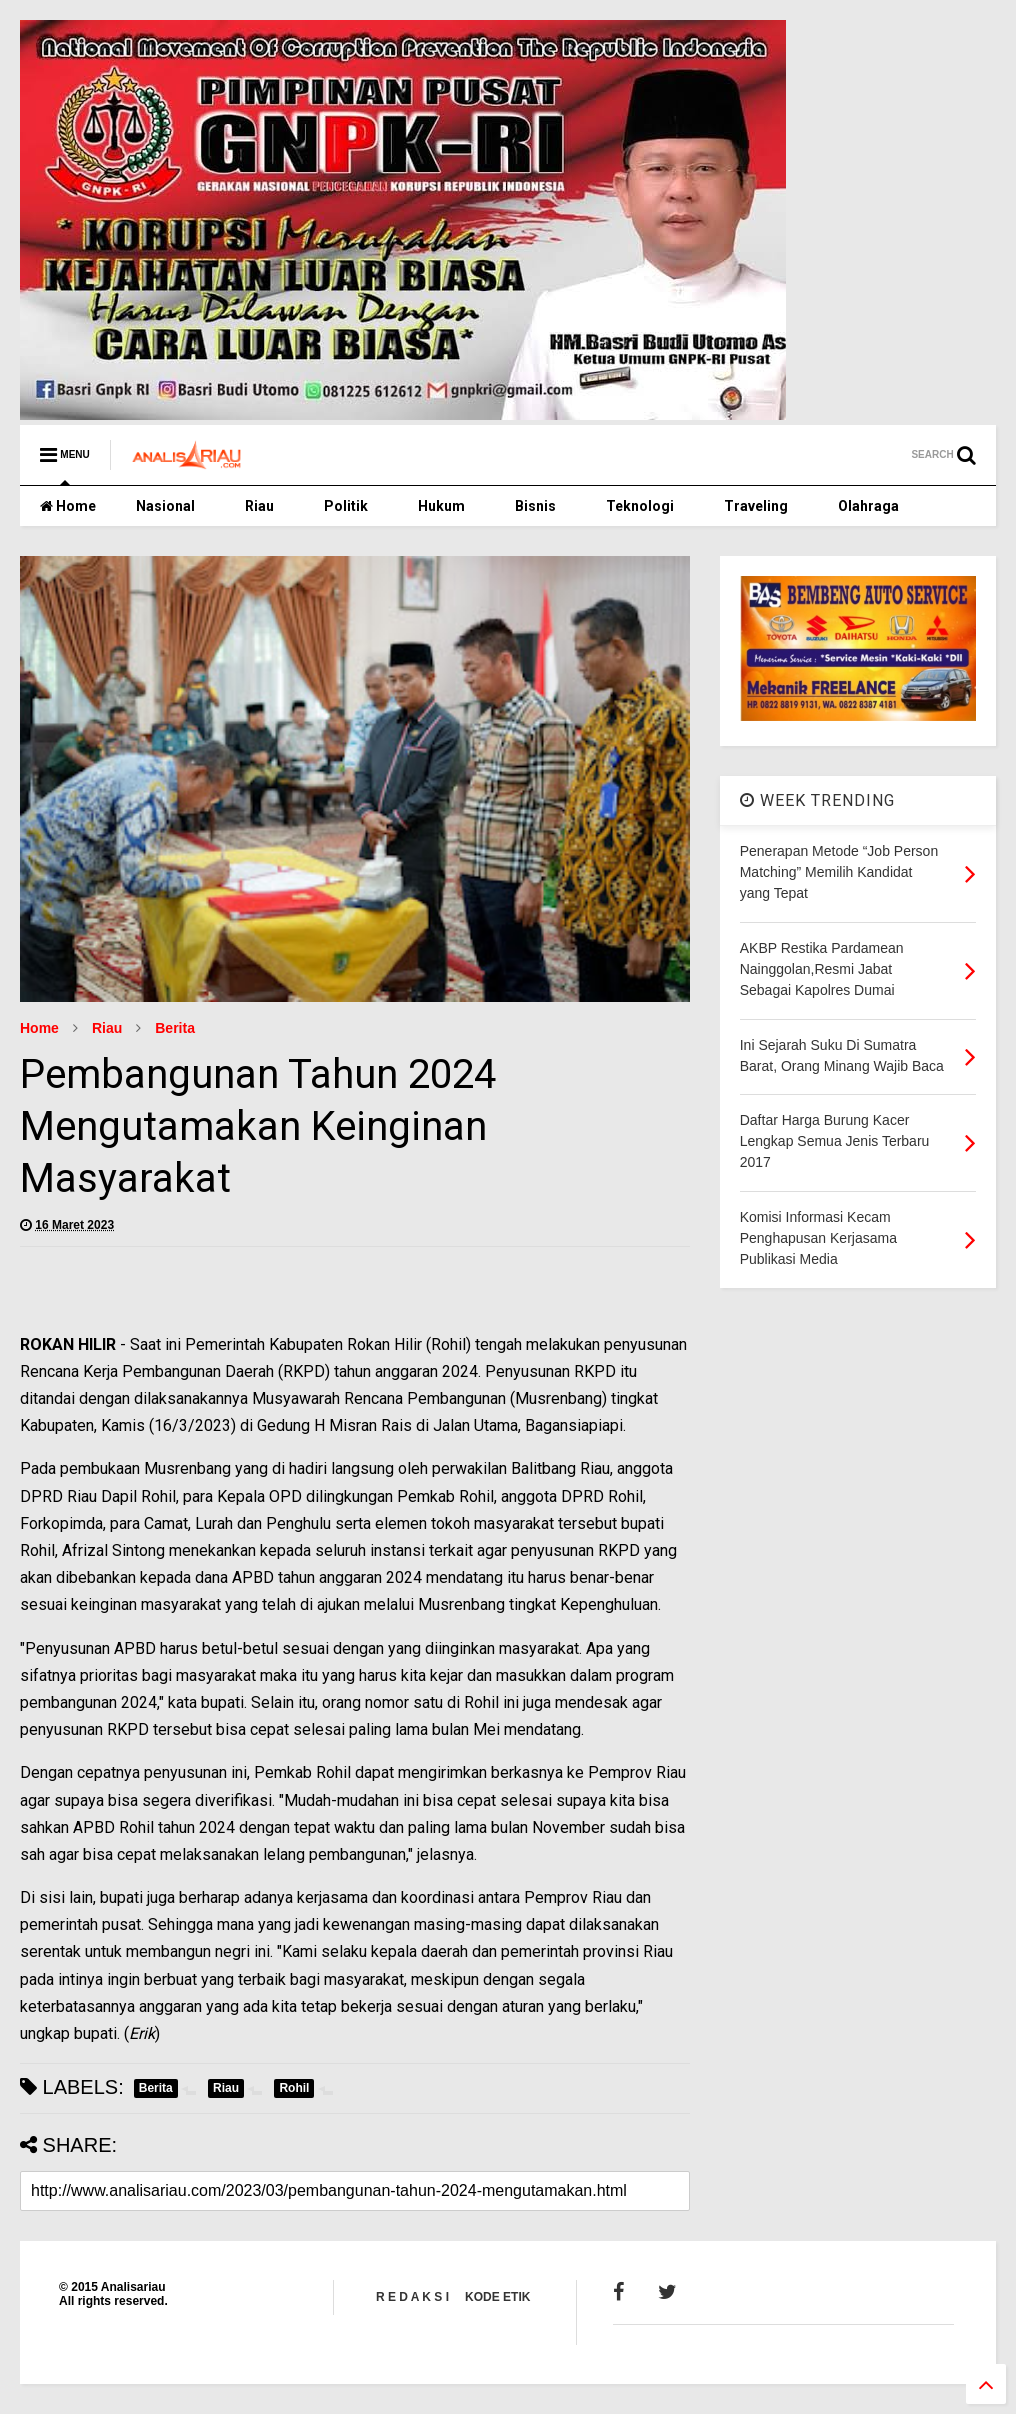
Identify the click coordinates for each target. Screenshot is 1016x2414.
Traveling (756, 506)
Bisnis (535, 506)
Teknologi (640, 506)
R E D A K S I (412, 2297)
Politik (346, 506)
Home (68, 506)
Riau (259, 506)
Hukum (441, 506)
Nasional (165, 506)
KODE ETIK (497, 2297)
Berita (175, 1028)
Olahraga (868, 506)
